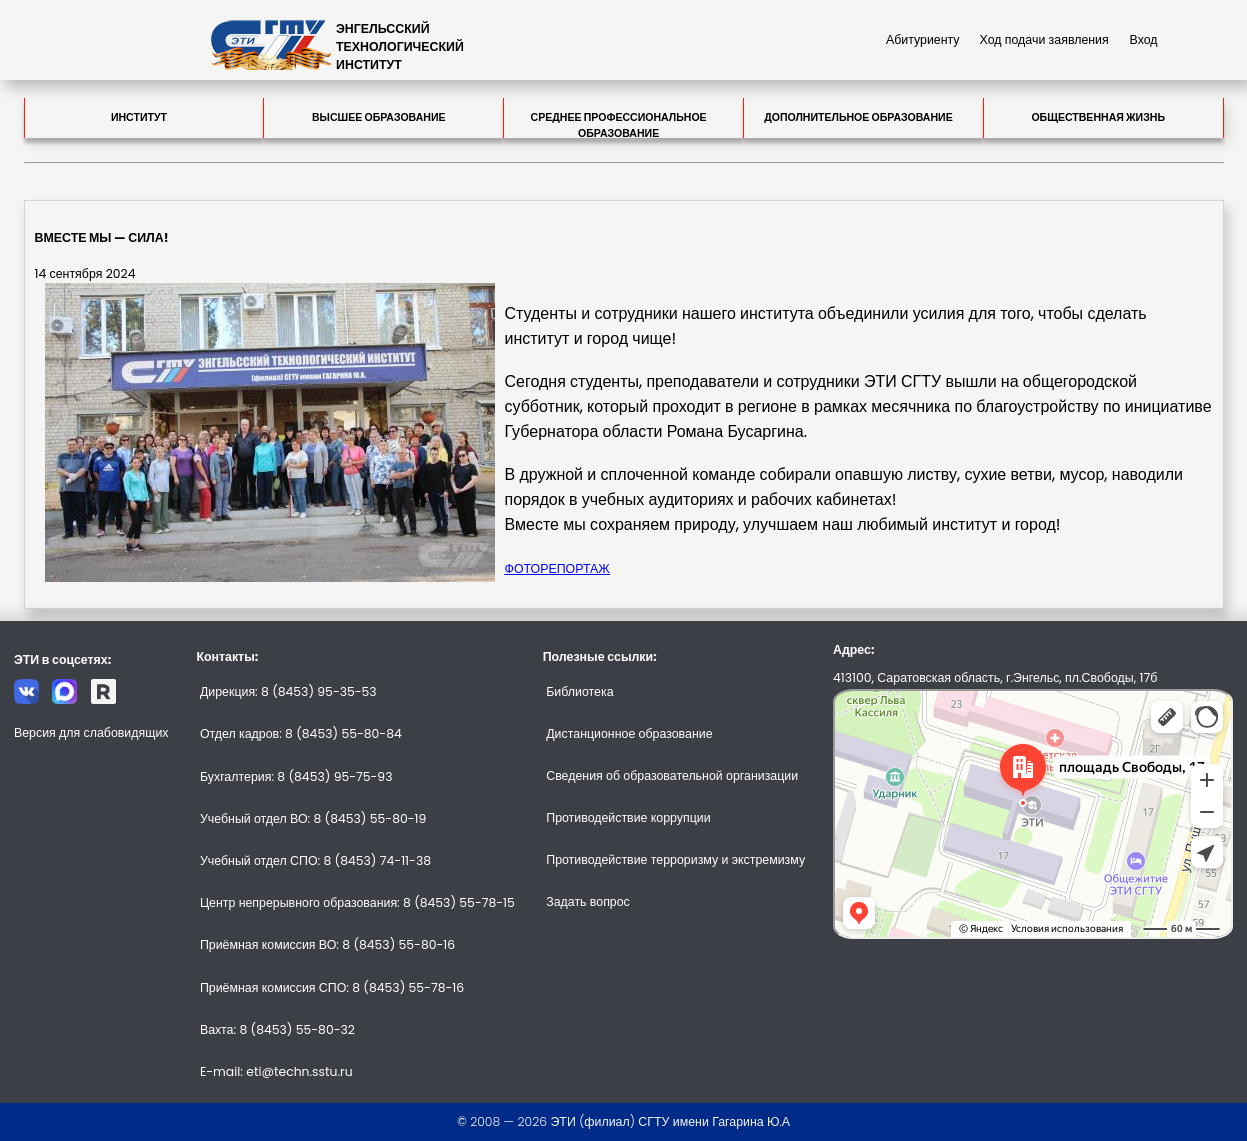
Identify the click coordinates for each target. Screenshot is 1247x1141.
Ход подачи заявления (1044, 39)
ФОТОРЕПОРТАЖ (557, 568)
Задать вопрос (588, 901)
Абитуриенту (923, 39)
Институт (139, 117)
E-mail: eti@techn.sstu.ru (276, 1071)
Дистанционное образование (629, 733)
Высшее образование (379, 117)
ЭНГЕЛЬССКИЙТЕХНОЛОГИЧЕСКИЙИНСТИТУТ (400, 46)
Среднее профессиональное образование (619, 124)
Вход (1144, 39)
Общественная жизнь (1098, 117)
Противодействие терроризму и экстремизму (675, 859)
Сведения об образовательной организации (672, 775)
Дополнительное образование (858, 117)
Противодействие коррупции (628, 817)
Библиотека (579, 691)
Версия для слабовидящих (91, 732)
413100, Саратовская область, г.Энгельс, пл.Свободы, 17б (995, 677)
